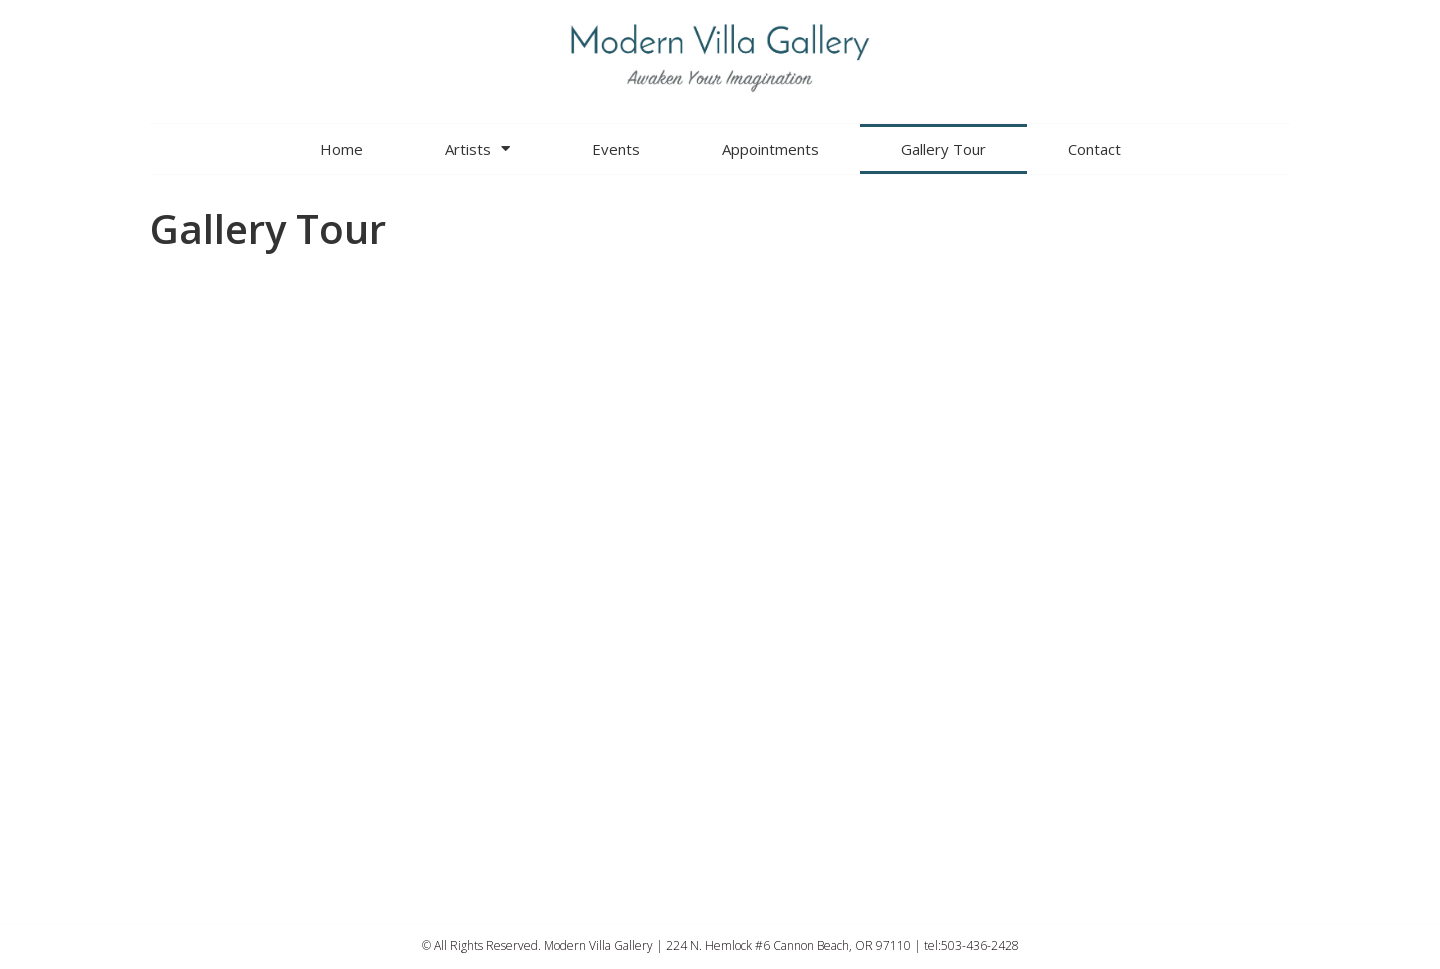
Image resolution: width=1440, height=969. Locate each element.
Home (341, 149)
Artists (477, 148)
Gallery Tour (943, 149)
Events (616, 149)
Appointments (770, 149)
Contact (1094, 149)
